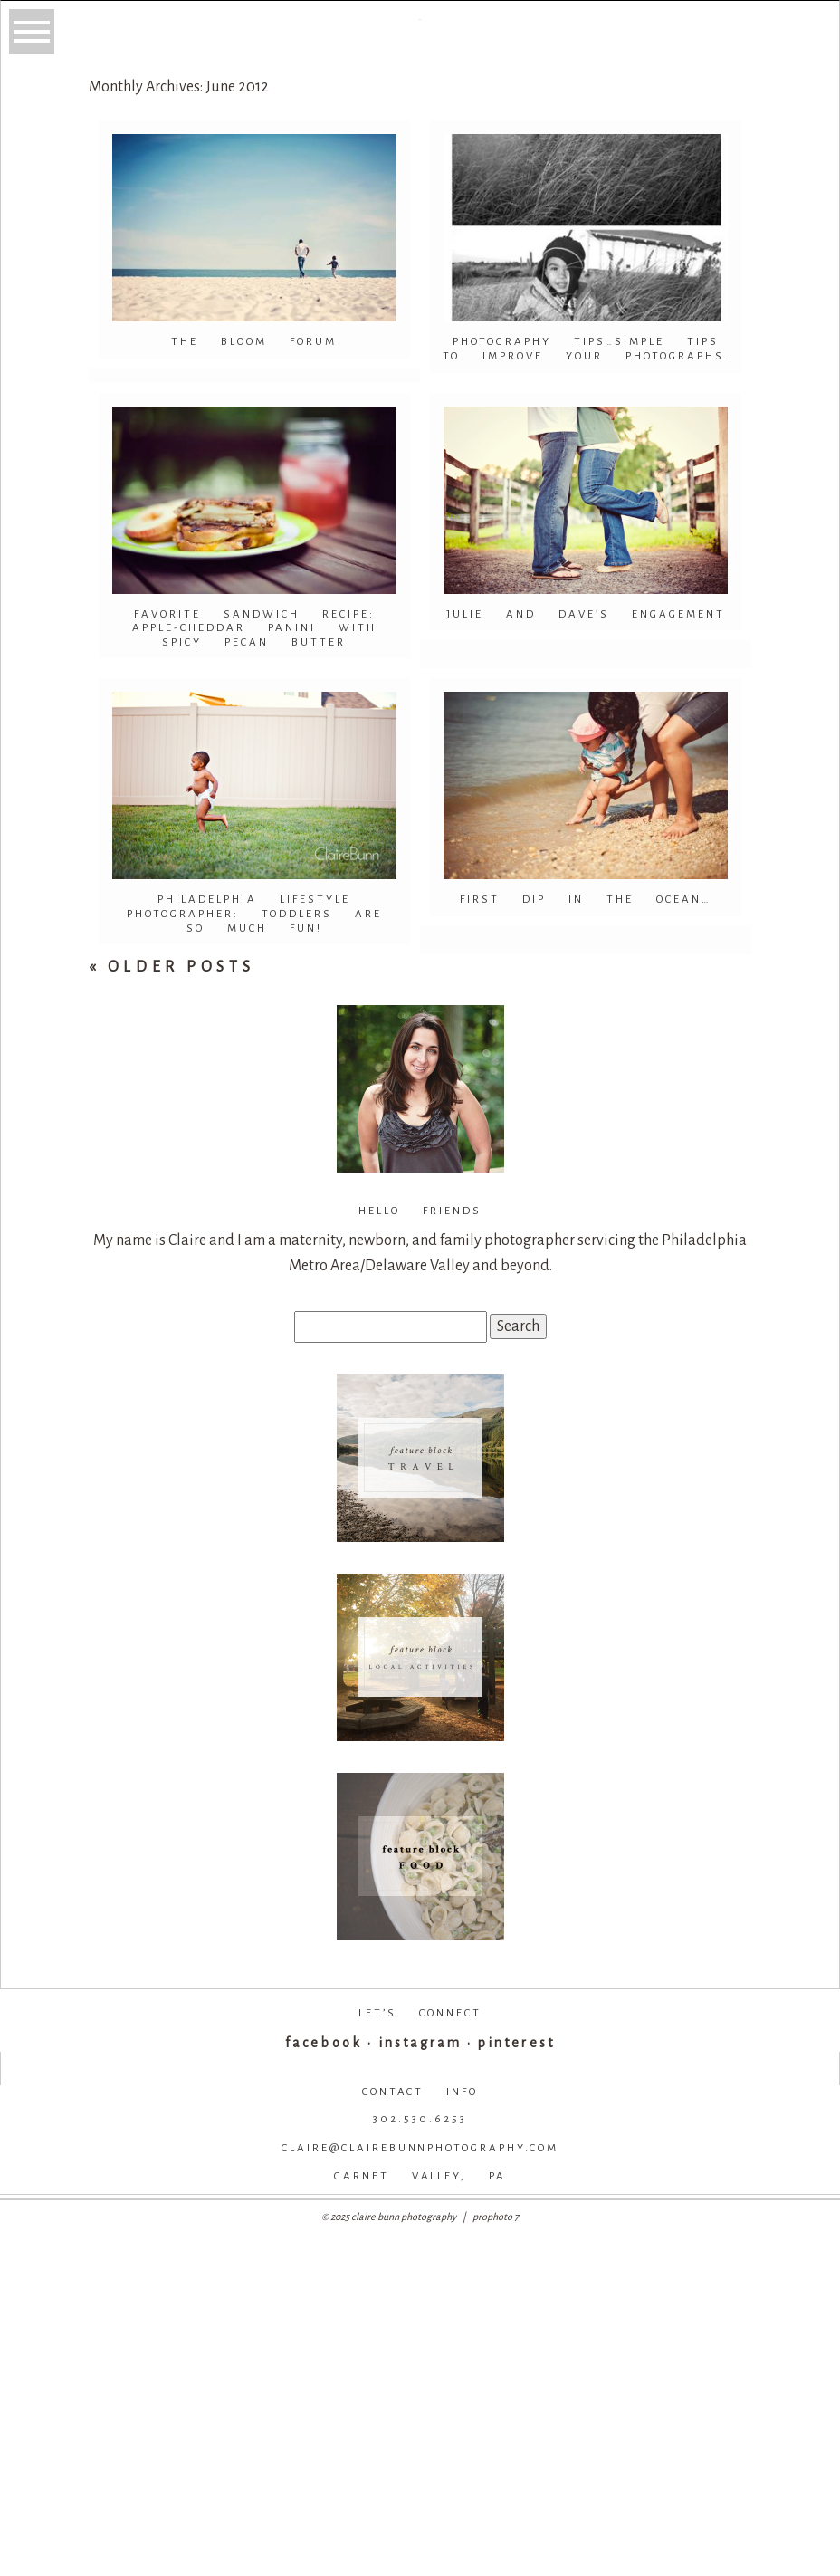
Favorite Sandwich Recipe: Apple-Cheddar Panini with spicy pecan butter (254, 628)
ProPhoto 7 (495, 2216)
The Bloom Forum (254, 342)
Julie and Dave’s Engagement (585, 614)
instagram (420, 2042)
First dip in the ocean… (585, 899)
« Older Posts (172, 967)
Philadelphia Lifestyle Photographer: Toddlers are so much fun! (254, 914)
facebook (323, 2042)
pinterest (516, 2042)
